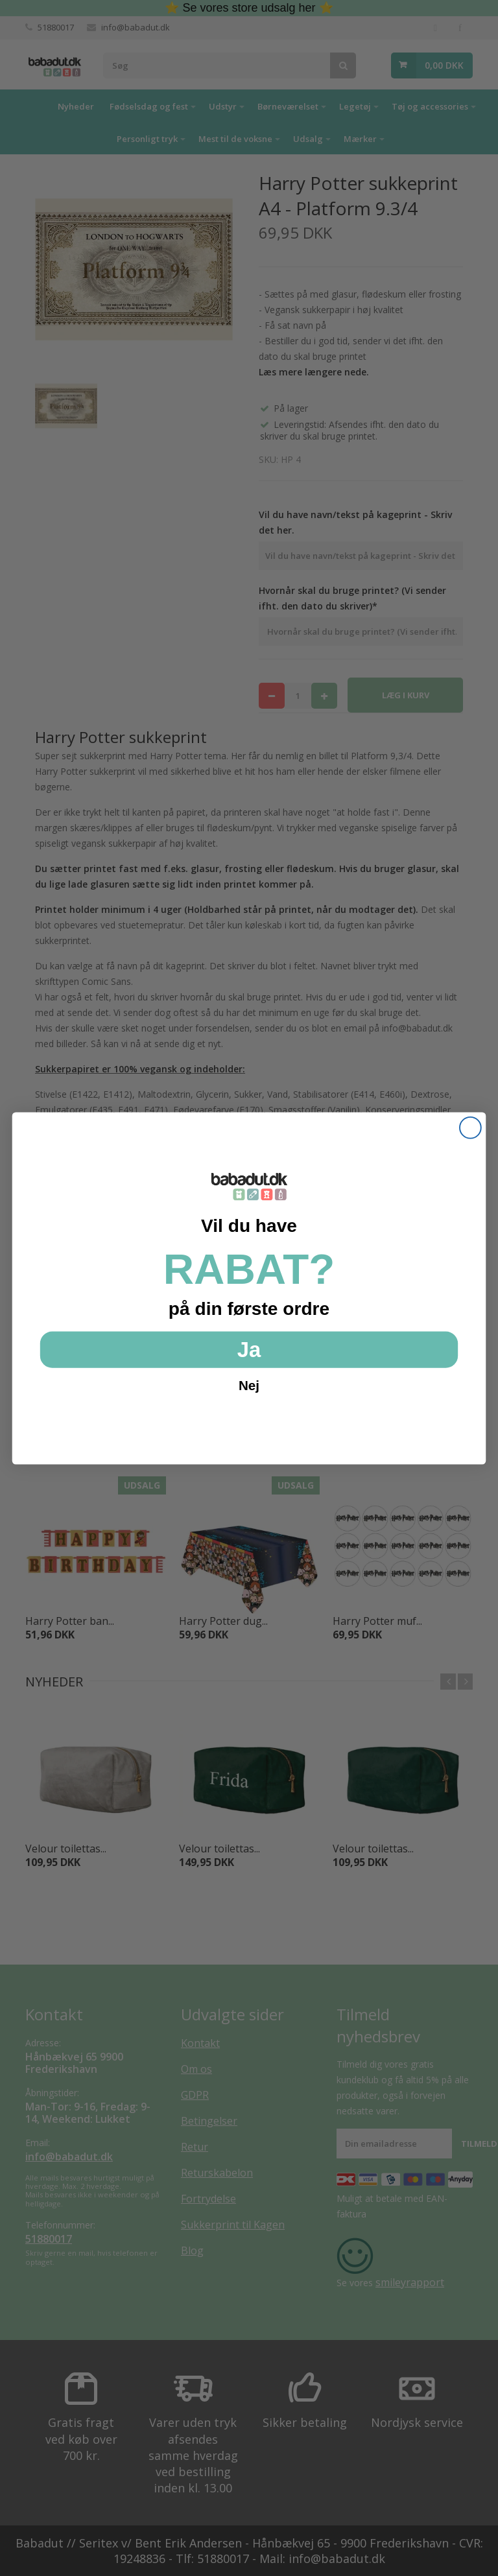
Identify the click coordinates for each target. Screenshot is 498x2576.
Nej (249, 1385)
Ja (249, 1349)
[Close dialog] (470, 1127)
